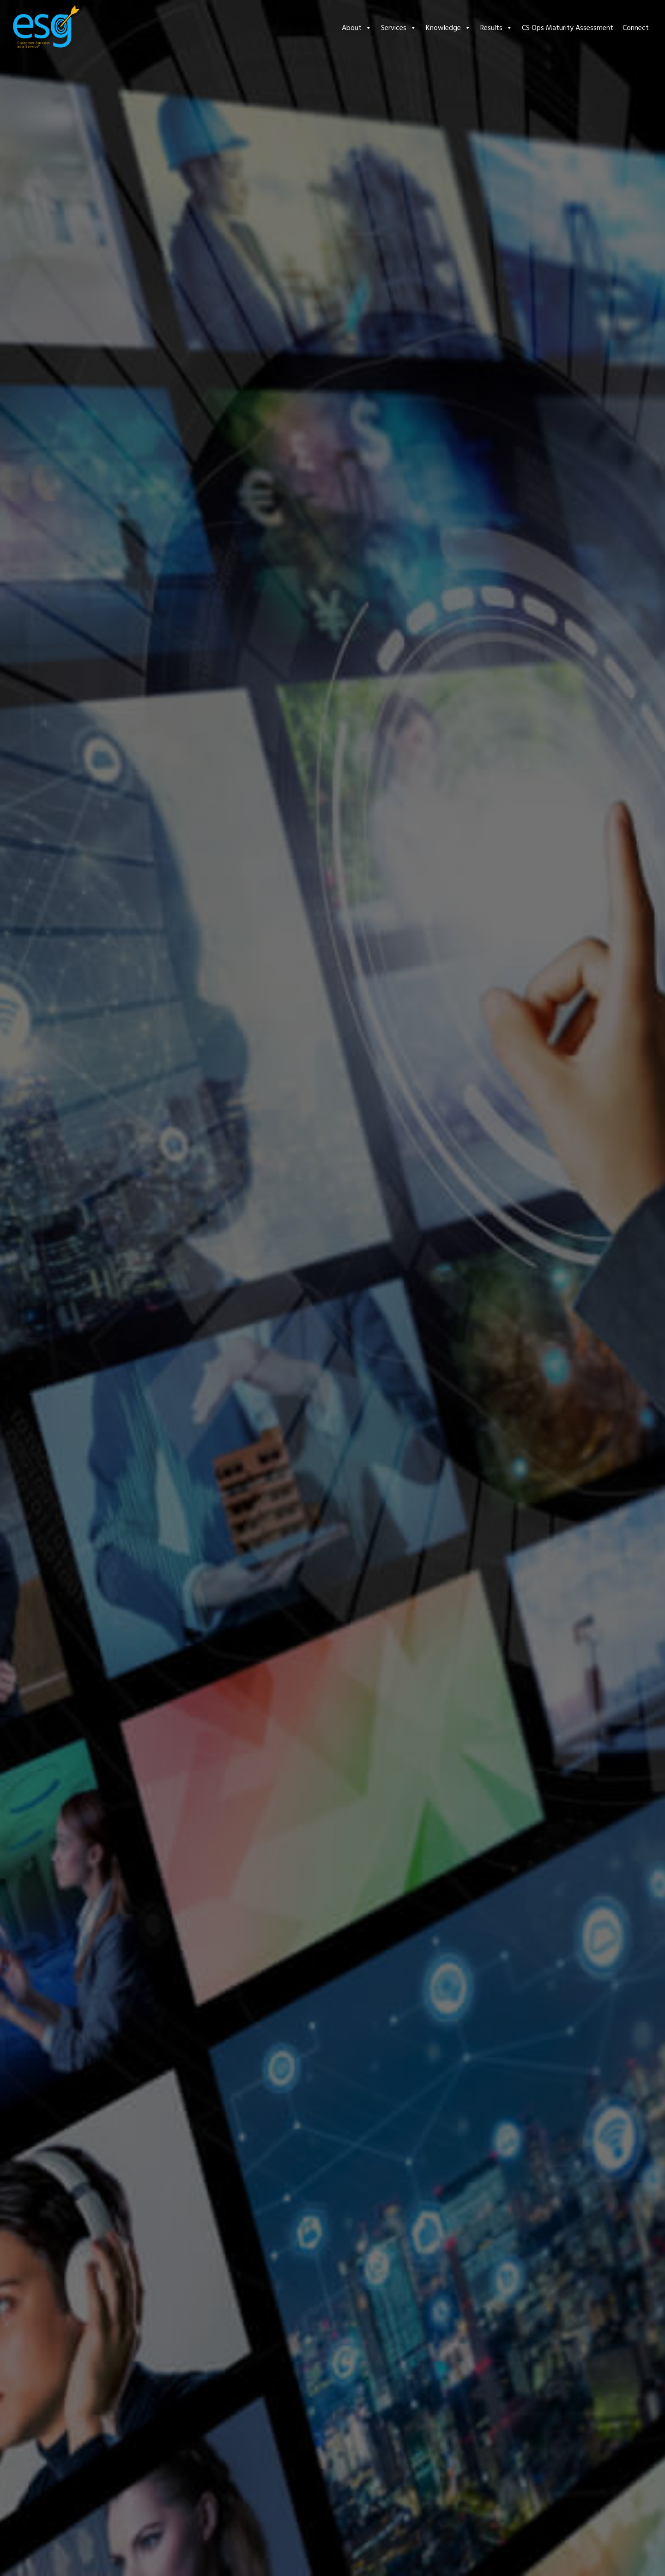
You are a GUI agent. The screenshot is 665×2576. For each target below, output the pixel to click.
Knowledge (448, 27)
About (357, 27)
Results (496, 27)
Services (399, 27)
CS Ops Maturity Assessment (567, 28)
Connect (636, 28)
